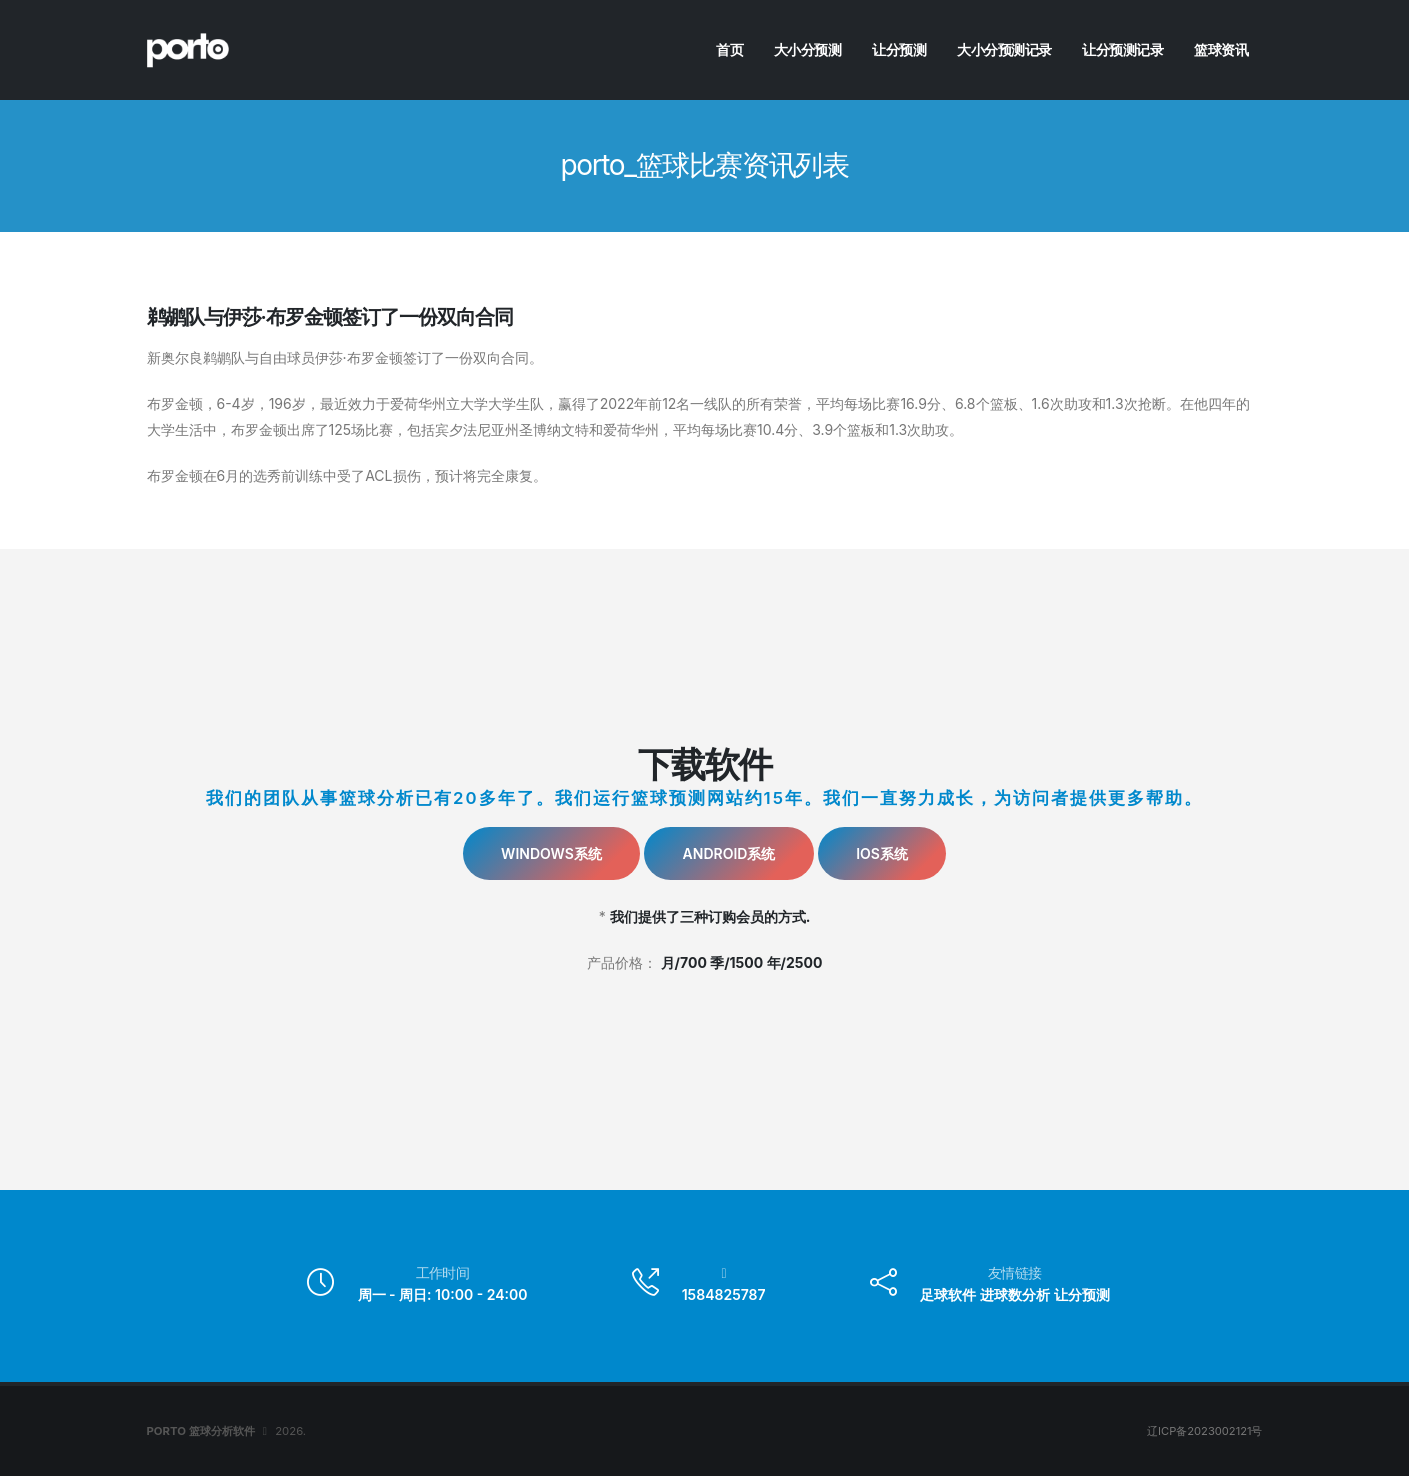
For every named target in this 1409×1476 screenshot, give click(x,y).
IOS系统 (882, 853)
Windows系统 (551, 853)
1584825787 (724, 1294)
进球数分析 (1015, 1294)
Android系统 (729, 853)
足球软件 (948, 1294)
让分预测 (899, 49)
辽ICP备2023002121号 (1204, 1431)
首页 (729, 49)
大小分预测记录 (1004, 49)
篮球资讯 (1221, 49)
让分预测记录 (1122, 49)
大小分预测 (808, 49)
